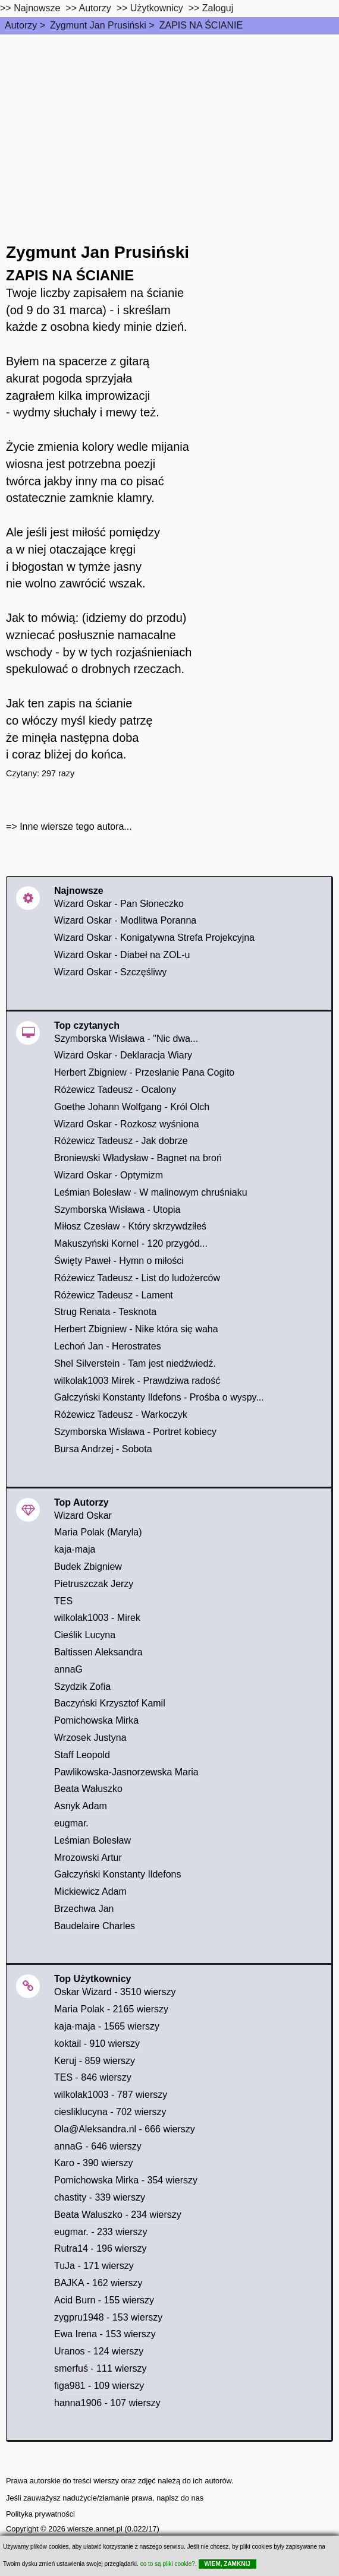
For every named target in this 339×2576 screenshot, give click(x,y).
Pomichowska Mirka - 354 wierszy (125, 2180)
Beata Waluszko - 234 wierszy (117, 2215)
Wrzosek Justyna (90, 1738)
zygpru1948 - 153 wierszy (108, 2317)
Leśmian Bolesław (92, 1840)
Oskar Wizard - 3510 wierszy (115, 1992)
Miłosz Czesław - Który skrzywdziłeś (130, 1226)
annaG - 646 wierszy (98, 2146)
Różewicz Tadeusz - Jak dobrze (121, 1141)
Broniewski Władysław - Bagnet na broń (138, 1158)
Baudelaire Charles (94, 1926)
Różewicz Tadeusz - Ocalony (115, 1090)
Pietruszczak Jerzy (93, 1584)
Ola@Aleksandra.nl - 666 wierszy (124, 2129)
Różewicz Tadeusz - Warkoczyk (120, 1414)
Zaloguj (217, 8)
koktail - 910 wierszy (97, 2043)
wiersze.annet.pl (94, 2528)
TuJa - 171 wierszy (94, 2266)
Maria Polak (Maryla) (98, 1532)
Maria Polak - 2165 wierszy (111, 2009)
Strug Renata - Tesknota (105, 1312)
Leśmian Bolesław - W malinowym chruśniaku (150, 1192)
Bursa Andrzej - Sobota (103, 1449)
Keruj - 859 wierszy (94, 2061)
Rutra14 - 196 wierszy (100, 2248)
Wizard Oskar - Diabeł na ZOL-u (122, 955)
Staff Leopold (82, 1755)
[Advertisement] (169, 123)
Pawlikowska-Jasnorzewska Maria (126, 1772)
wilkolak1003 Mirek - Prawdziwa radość (137, 1381)
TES (63, 1601)
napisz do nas (179, 2497)
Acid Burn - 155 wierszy (104, 2300)
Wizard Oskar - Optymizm (108, 1175)
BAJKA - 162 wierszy (98, 2283)
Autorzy (21, 25)
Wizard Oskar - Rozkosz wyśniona (126, 1124)
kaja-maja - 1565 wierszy (106, 2026)
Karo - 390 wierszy (93, 2163)
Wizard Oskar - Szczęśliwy (110, 972)
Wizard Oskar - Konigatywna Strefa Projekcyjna (154, 938)
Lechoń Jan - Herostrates (107, 1346)
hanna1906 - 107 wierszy (107, 2403)
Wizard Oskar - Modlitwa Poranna (125, 920)
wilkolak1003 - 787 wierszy (110, 2095)
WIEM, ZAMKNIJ (227, 2564)
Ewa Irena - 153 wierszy (105, 2334)
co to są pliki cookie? (167, 2564)
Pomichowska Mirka (96, 1720)
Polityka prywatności (40, 2513)
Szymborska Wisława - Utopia (117, 1210)
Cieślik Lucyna (84, 1635)
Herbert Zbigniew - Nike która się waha (136, 1329)
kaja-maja (74, 1549)
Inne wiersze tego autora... (76, 826)
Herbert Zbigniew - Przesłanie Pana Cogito (144, 1072)
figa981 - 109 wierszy (99, 2386)
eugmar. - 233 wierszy (100, 2232)
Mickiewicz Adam (90, 1891)
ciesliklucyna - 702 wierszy (110, 2112)
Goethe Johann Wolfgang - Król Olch (131, 1107)
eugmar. (71, 1823)
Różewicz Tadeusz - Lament (113, 1295)
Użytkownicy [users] (156, 8)
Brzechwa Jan (84, 1909)
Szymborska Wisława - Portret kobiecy (135, 1432)
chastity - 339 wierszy (99, 2197)
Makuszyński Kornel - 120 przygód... (131, 1243)
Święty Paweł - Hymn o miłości (119, 1261)
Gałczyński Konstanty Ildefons (117, 1874)
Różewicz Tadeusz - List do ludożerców (137, 1278)
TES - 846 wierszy (92, 2077)
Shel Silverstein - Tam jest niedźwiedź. (135, 1363)
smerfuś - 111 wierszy (100, 2368)
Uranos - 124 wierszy (98, 2351)
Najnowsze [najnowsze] (37, 8)
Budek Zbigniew (88, 1567)
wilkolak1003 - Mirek (97, 1618)
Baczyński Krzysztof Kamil (109, 1703)
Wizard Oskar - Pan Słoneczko (119, 904)
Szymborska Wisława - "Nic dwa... (126, 1038)
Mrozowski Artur (88, 1858)
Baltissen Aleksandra (98, 1652)
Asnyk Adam (80, 1806)
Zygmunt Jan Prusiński (98, 25)
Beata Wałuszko (88, 1789)
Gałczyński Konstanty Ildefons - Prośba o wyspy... (159, 1397)
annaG (68, 1669)
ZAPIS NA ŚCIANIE (201, 25)
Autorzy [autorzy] (95, 8)
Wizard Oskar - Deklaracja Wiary (123, 1055)
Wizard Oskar (83, 1515)
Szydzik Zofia (82, 1686)
